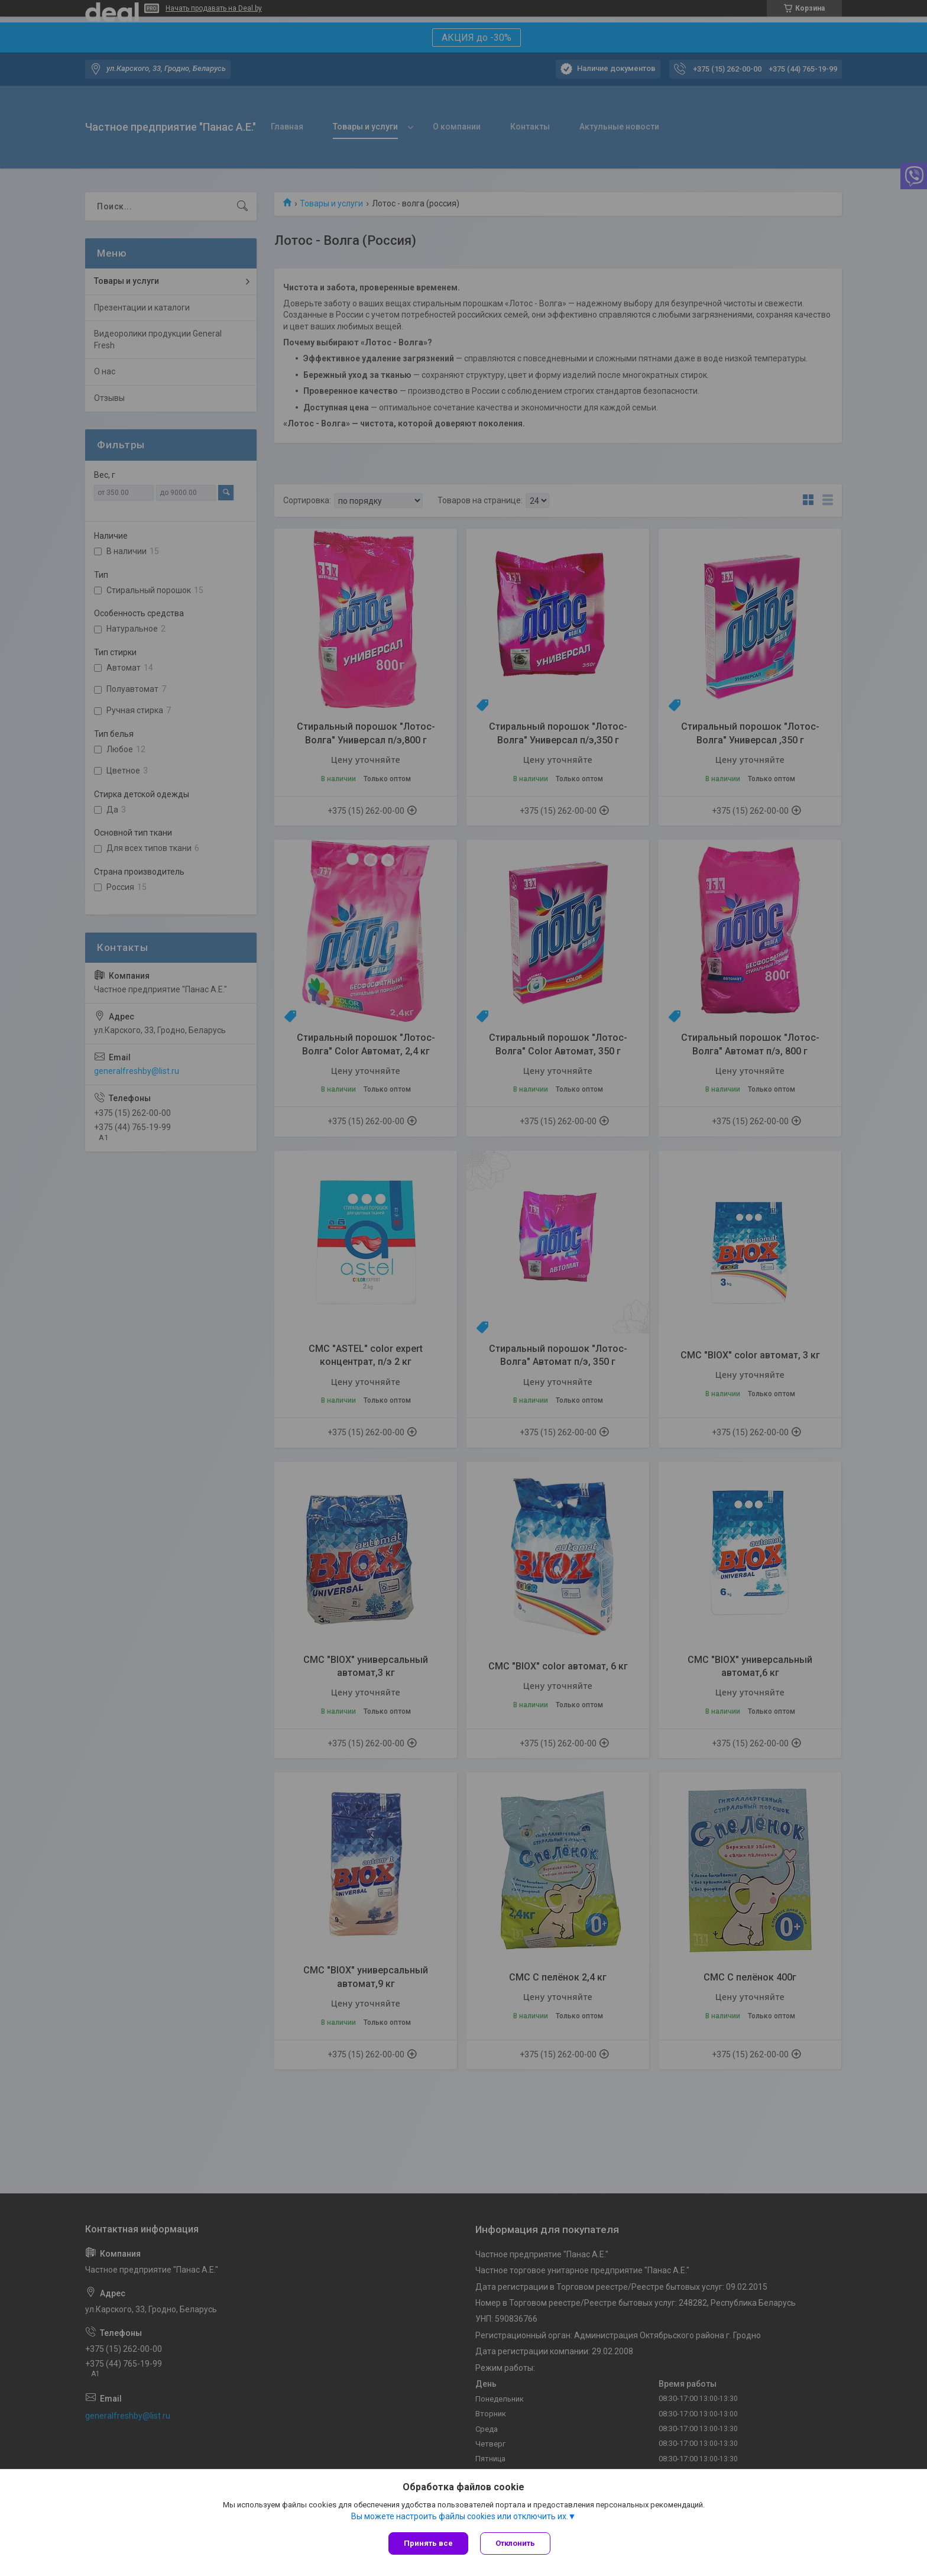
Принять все (428, 2543)
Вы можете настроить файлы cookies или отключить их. (459, 2516)
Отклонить (515, 2543)
